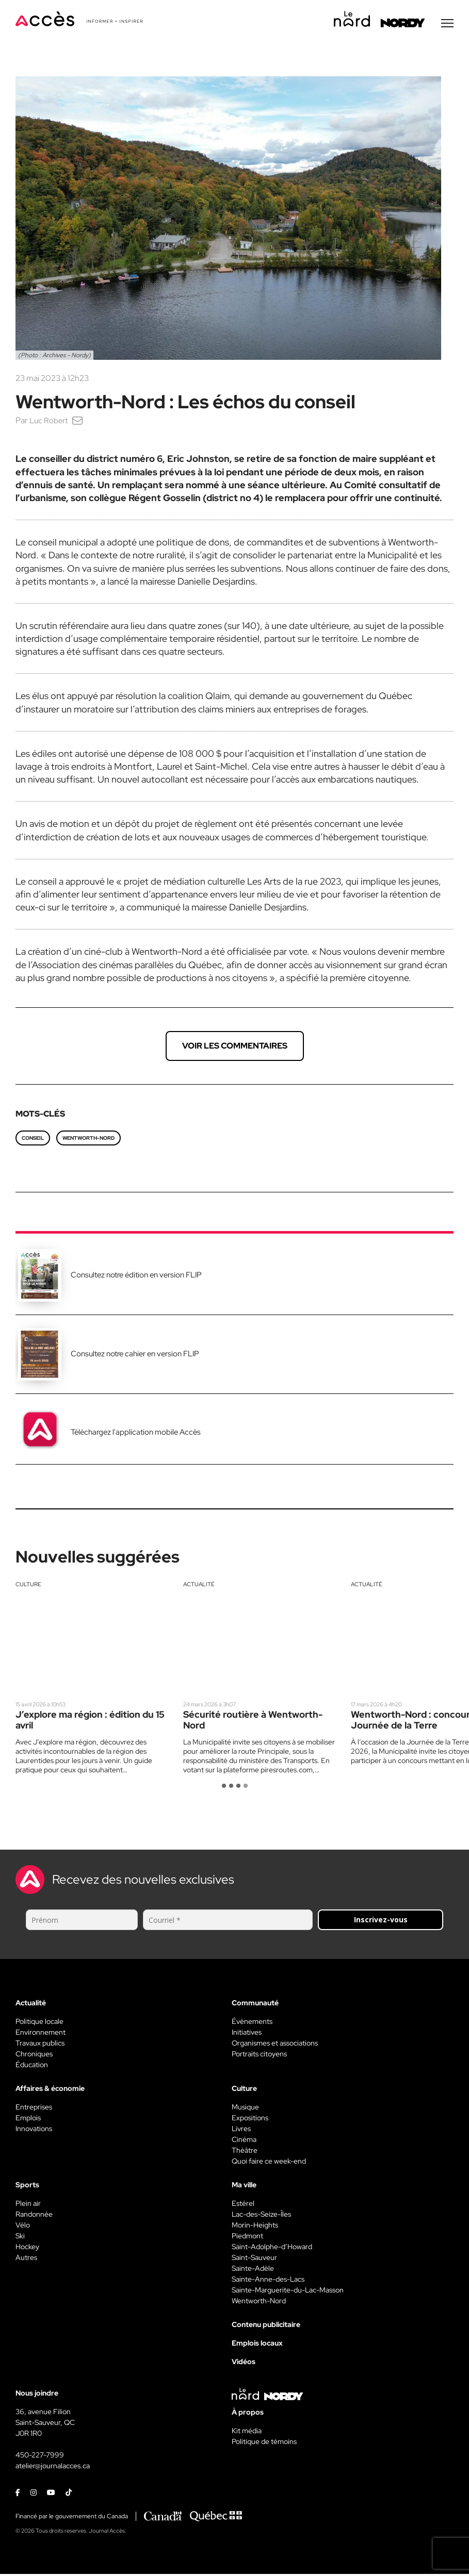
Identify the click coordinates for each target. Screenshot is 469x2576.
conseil (33, 1140)
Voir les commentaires (234, 1047)
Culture (28, 1586)
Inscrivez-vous (381, 1921)
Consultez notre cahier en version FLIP (135, 1356)
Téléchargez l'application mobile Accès (136, 1434)
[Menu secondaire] (447, 25)
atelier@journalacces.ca (52, 2467)
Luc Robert (49, 422)
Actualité (199, 1586)
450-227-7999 (39, 2457)
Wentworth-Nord (88, 1140)
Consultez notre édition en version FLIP (136, 1277)
